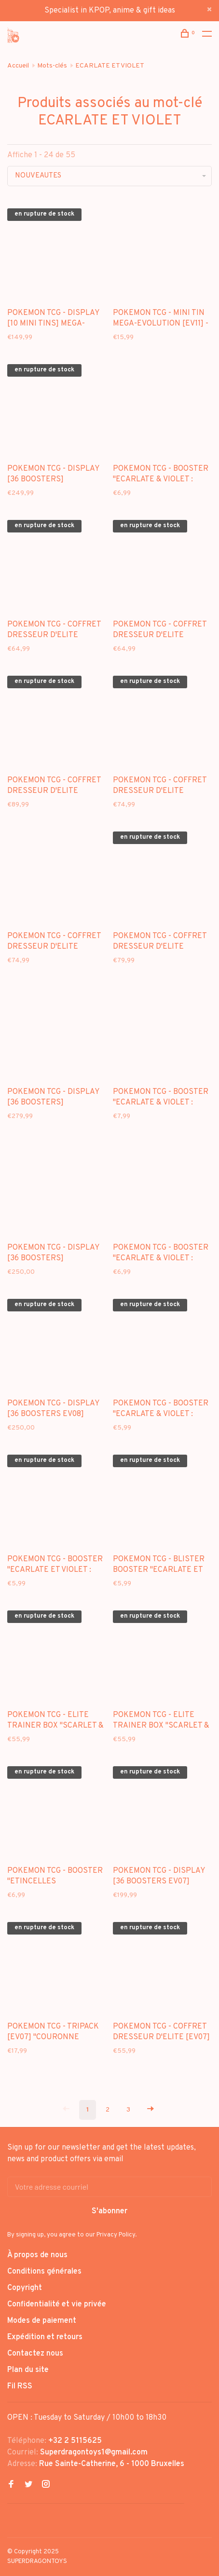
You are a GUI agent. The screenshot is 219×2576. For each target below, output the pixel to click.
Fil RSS (19, 2386)
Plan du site (28, 2370)
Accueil (18, 66)
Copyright (24, 2288)
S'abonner (109, 2211)
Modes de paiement (41, 2321)
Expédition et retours (44, 2337)
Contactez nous (35, 2353)
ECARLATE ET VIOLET (109, 66)
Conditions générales (44, 2271)
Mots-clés (52, 66)
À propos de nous (37, 2255)
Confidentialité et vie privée (56, 2304)
